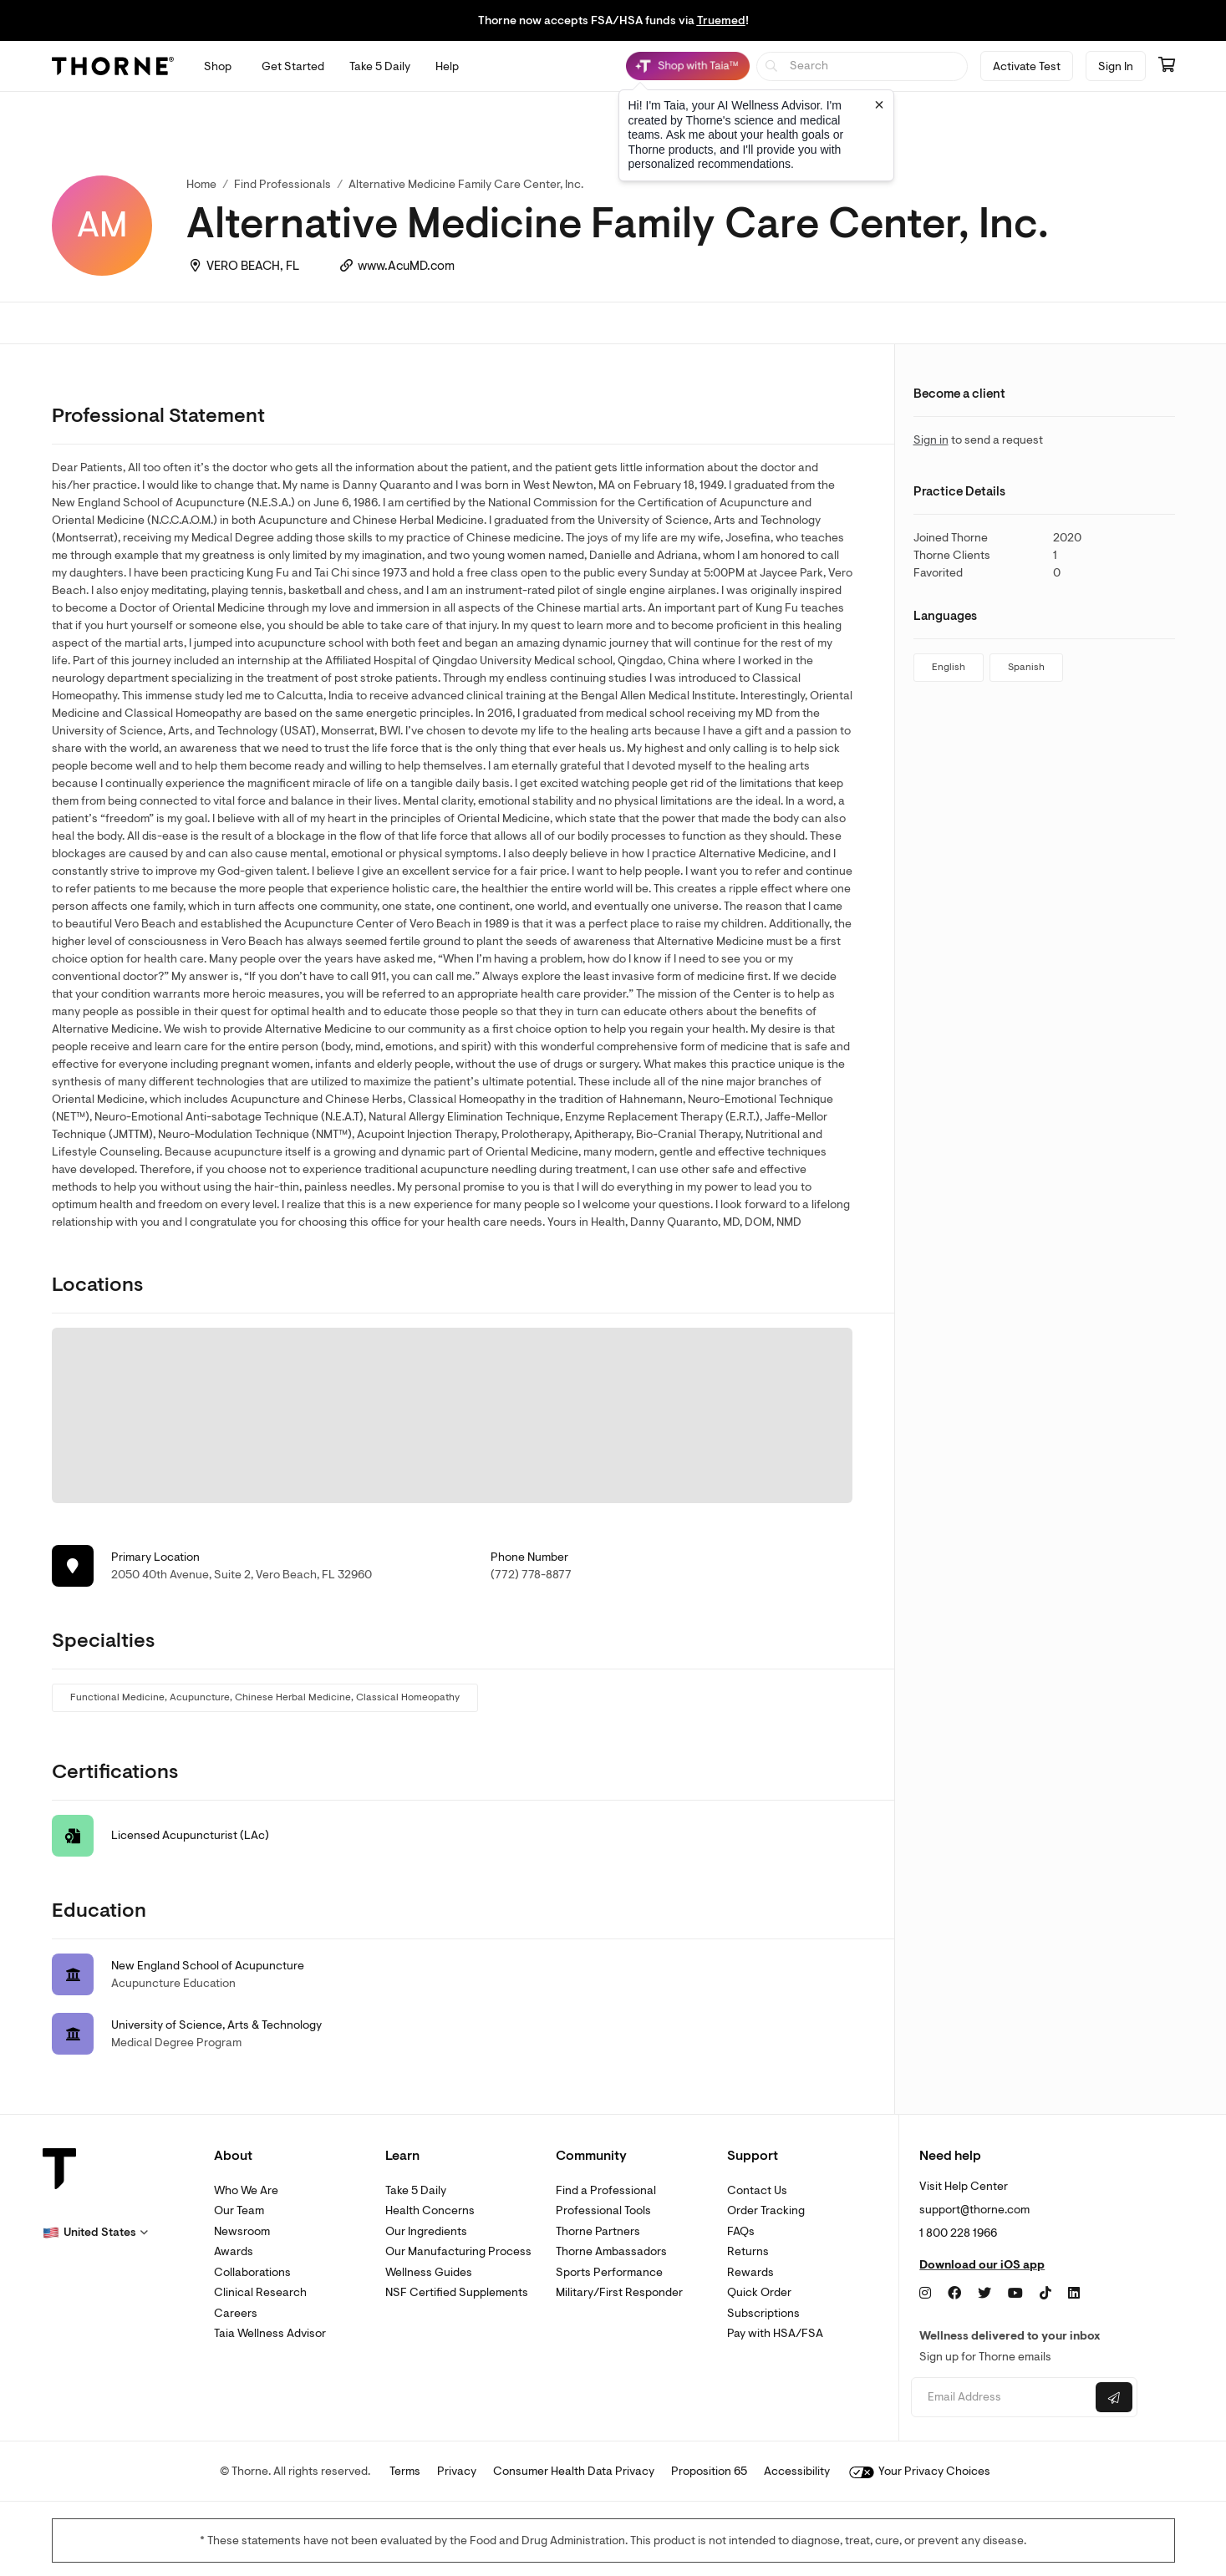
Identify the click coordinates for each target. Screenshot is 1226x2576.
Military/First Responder (619, 2292)
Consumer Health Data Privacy (573, 2471)
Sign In (1115, 66)
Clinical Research (260, 2292)
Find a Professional (606, 2190)
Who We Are (246, 2190)
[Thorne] (113, 66)
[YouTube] (1015, 2293)
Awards (233, 2251)
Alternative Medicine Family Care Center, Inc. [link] (465, 184)
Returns (748, 2251)
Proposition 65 (709, 2471)
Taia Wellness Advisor (270, 2333)
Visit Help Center (963, 2186)
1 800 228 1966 (958, 2233)
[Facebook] (954, 2293)
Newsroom (242, 2231)
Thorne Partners (598, 2231)
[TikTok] (1045, 2293)
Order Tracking (766, 2210)
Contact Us (757, 2190)
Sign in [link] (931, 440)
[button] (95, 2232)
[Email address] (1001, 2397)
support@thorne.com (974, 2210)
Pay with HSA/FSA (775, 2333)
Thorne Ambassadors (611, 2251)
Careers (235, 2313)
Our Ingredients (426, 2231)
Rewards (750, 2272)
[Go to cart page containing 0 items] (1166, 66)
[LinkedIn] (1074, 2293)
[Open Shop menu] (218, 66)
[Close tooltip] (879, 104)
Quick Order (759, 2292)
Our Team (239, 2210)
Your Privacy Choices (919, 2471)
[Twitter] (984, 2293)
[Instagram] (925, 2293)
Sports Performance (609, 2272)
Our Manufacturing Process (458, 2251)
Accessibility (797, 2471)
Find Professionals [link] (282, 184)
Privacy (456, 2471)
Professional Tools (603, 2210)
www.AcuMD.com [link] (406, 266)
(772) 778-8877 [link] (531, 1574)
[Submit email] (1114, 2397)
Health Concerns (430, 2210)
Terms (404, 2471)
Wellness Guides (428, 2272)
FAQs (741, 2231)
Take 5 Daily (415, 2190)
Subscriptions (763, 2313)
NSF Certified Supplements (456, 2292)
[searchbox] (862, 66)
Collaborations (252, 2272)
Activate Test (1027, 66)
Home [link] (201, 184)
